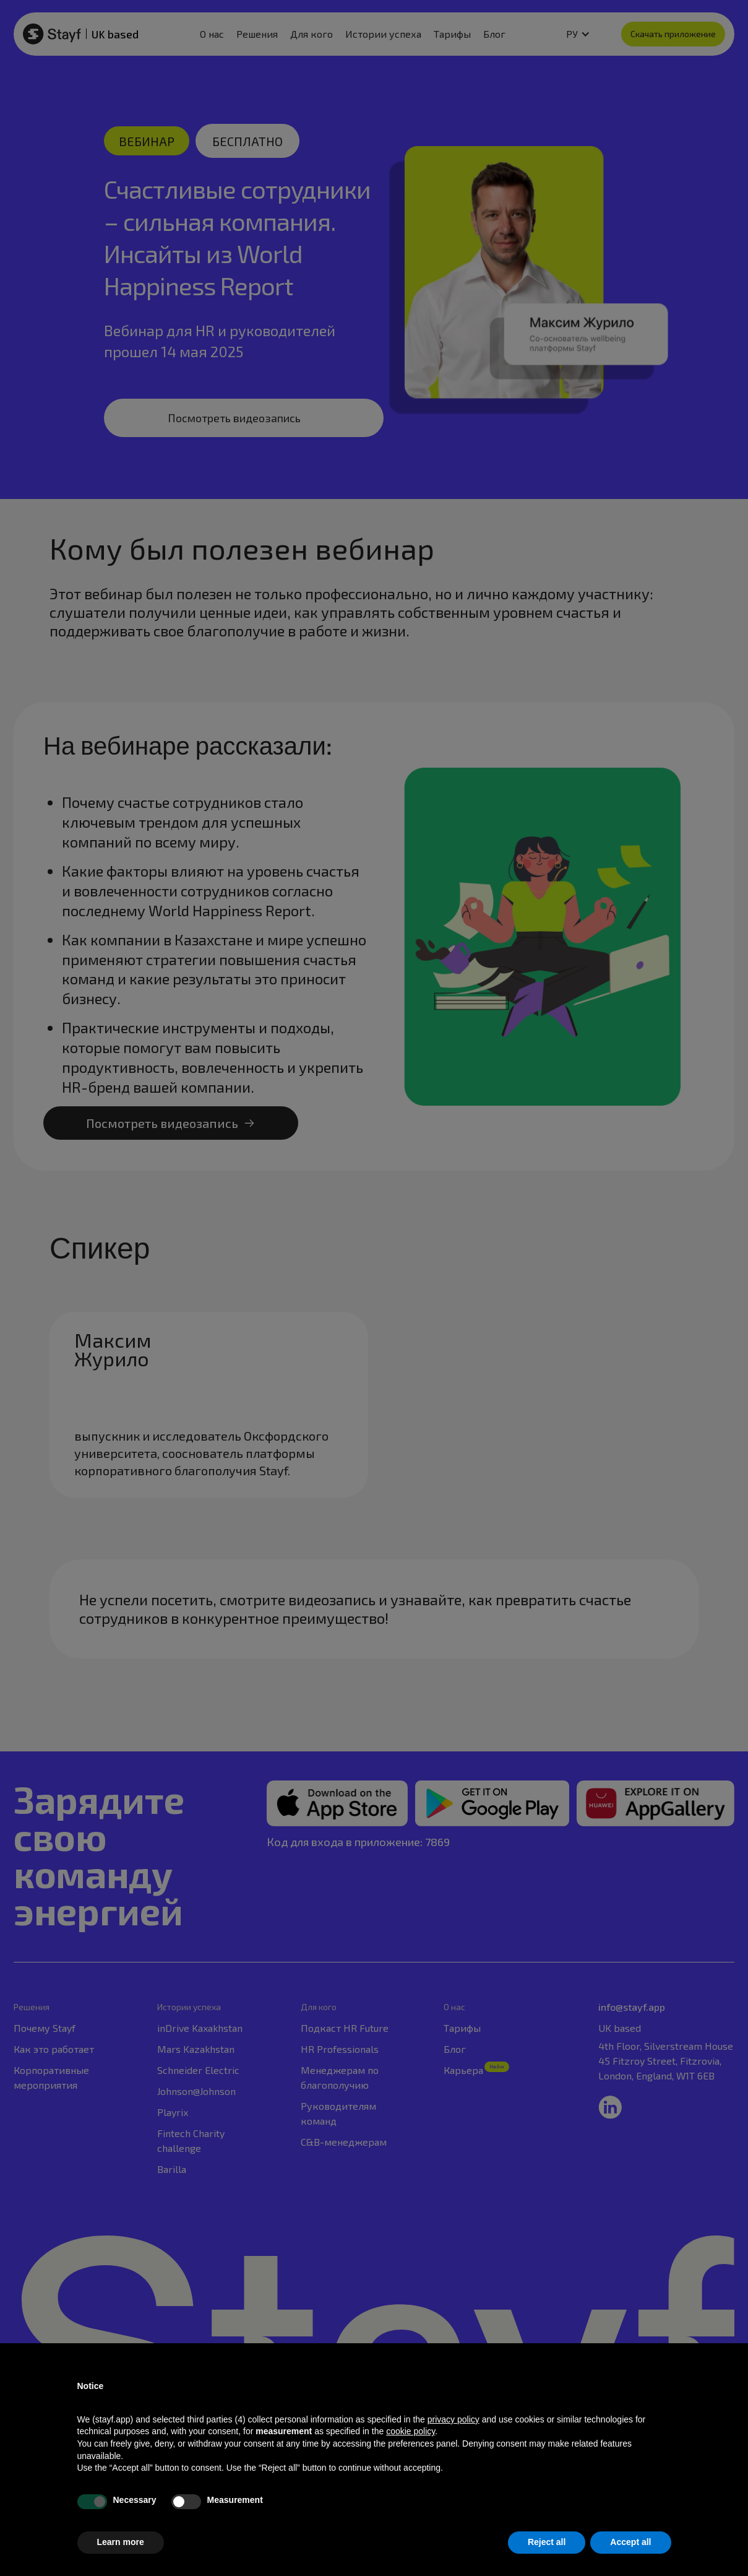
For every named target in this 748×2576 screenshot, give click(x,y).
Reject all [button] (546, 2542)
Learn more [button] (120, 2542)
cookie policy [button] (410, 2431)
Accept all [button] (630, 2542)
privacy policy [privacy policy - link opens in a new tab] (453, 2419)
